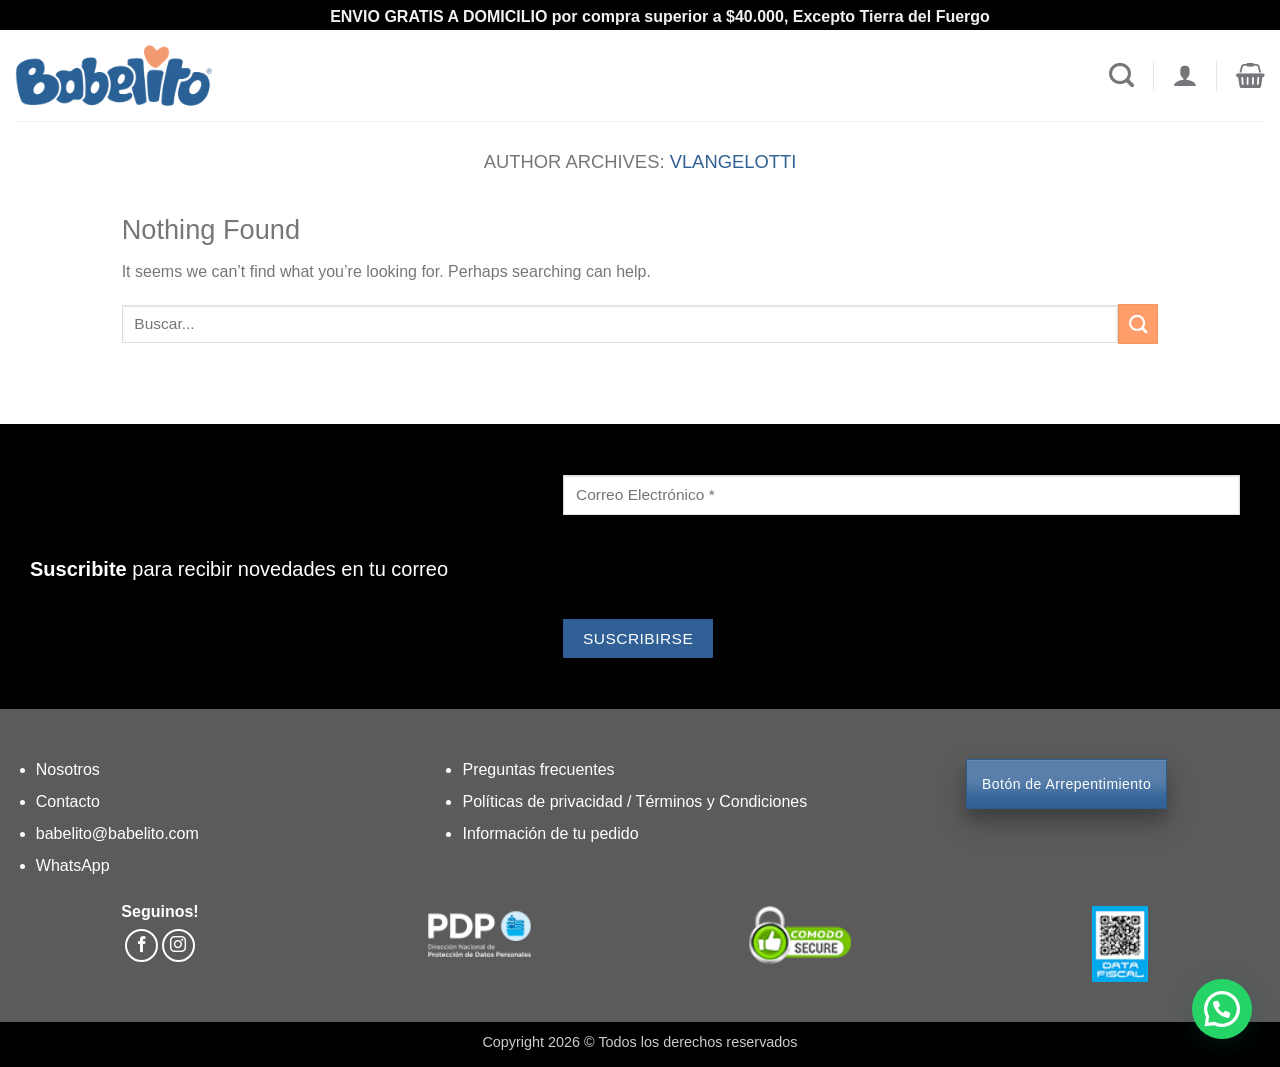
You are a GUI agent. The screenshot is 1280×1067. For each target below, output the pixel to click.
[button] (1250, 76)
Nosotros (68, 769)
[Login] (1184, 76)
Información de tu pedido (550, 833)
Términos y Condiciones (722, 801)
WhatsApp (73, 865)
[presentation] (715, 570)
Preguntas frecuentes (538, 769)
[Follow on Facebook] (141, 945)
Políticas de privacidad (544, 801)
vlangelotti (733, 161)
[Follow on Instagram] (178, 945)
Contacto (68, 801)
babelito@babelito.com (117, 833)
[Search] (1121, 76)
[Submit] (1138, 323)
